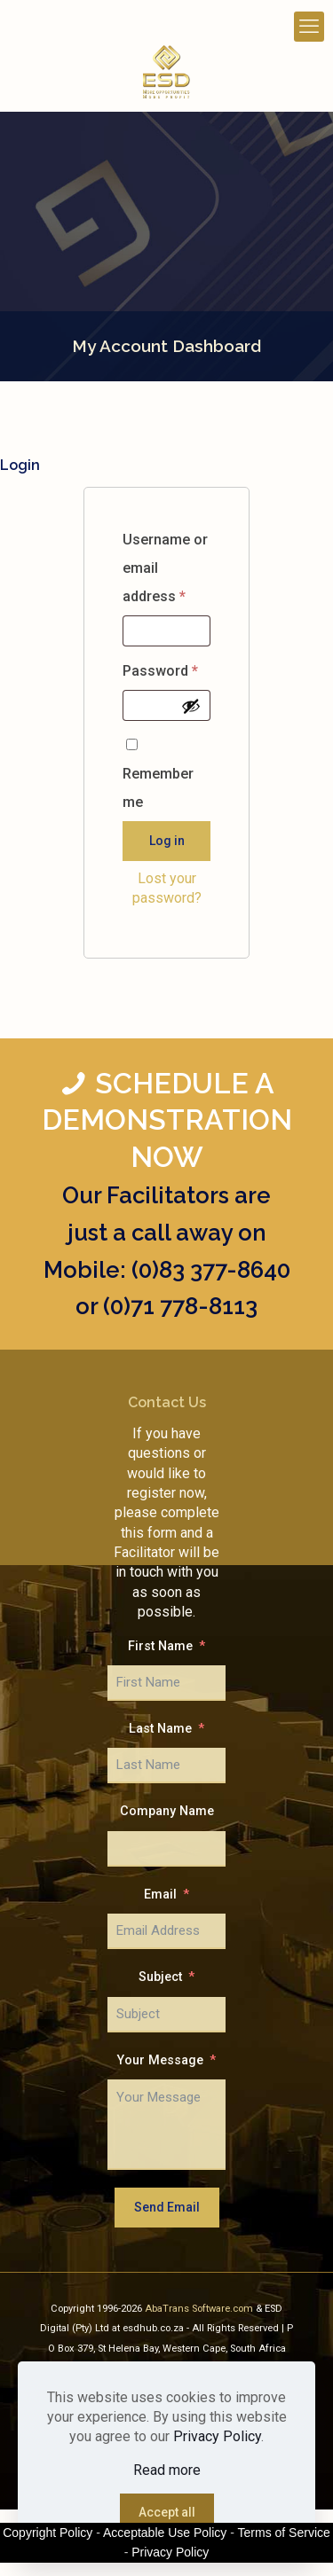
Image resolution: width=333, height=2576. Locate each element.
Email (160, 1894)
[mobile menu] (309, 27)
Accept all (167, 2512)
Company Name (167, 1811)
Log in (167, 841)
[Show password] (191, 706)
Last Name (160, 1728)
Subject (160, 1977)
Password (164, 671)
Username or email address (165, 571)
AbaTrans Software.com (200, 2308)
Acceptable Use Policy (164, 2532)
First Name (160, 1646)
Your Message (160, 2060)
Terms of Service (284, 2532)
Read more (167, 2470)
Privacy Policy (217, 2436)
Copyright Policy (47, 2532)
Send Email (167, 2207)
